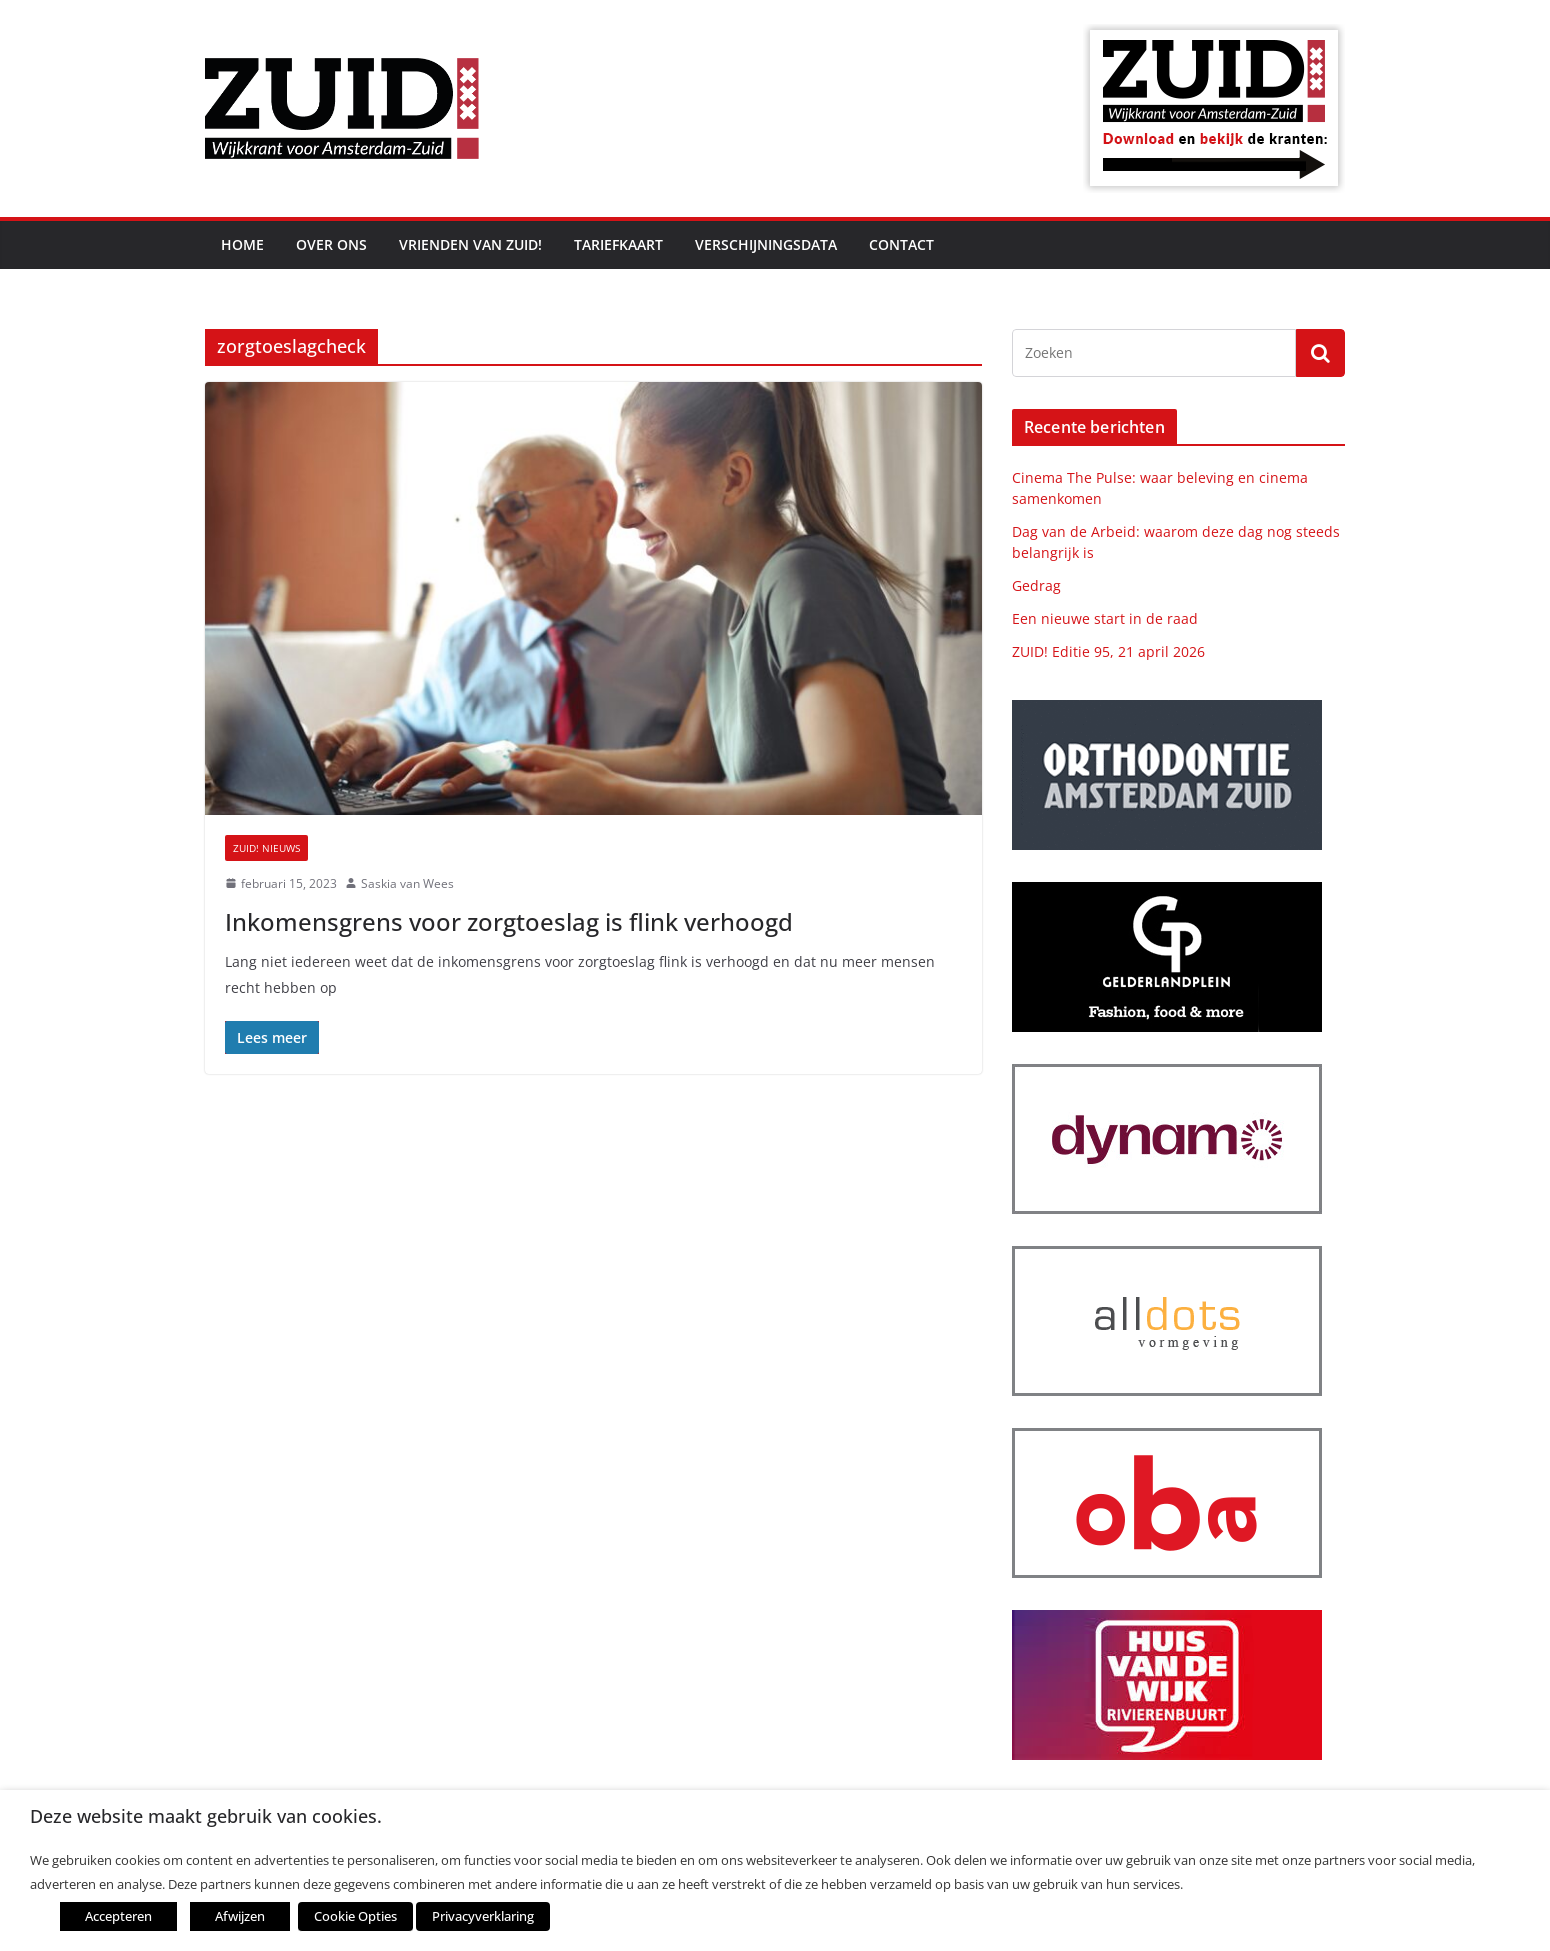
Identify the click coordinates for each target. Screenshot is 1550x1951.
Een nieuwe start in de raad (1105, 618)
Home (242, 244)
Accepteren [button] (118, 1916)
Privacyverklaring (483, 1916)
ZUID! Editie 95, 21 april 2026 (1108, 651)
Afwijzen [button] (240, 1916)
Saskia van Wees (407, 883)
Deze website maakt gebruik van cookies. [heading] (206, 1816)
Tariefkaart (618, 244)
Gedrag (1036, 585)
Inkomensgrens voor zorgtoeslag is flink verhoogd (509, 921)
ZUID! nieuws (266, 848)
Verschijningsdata (766, 244)
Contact (901, 244)
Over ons (331, 244)
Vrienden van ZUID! (470, 244)
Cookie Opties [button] (355, 1916)
